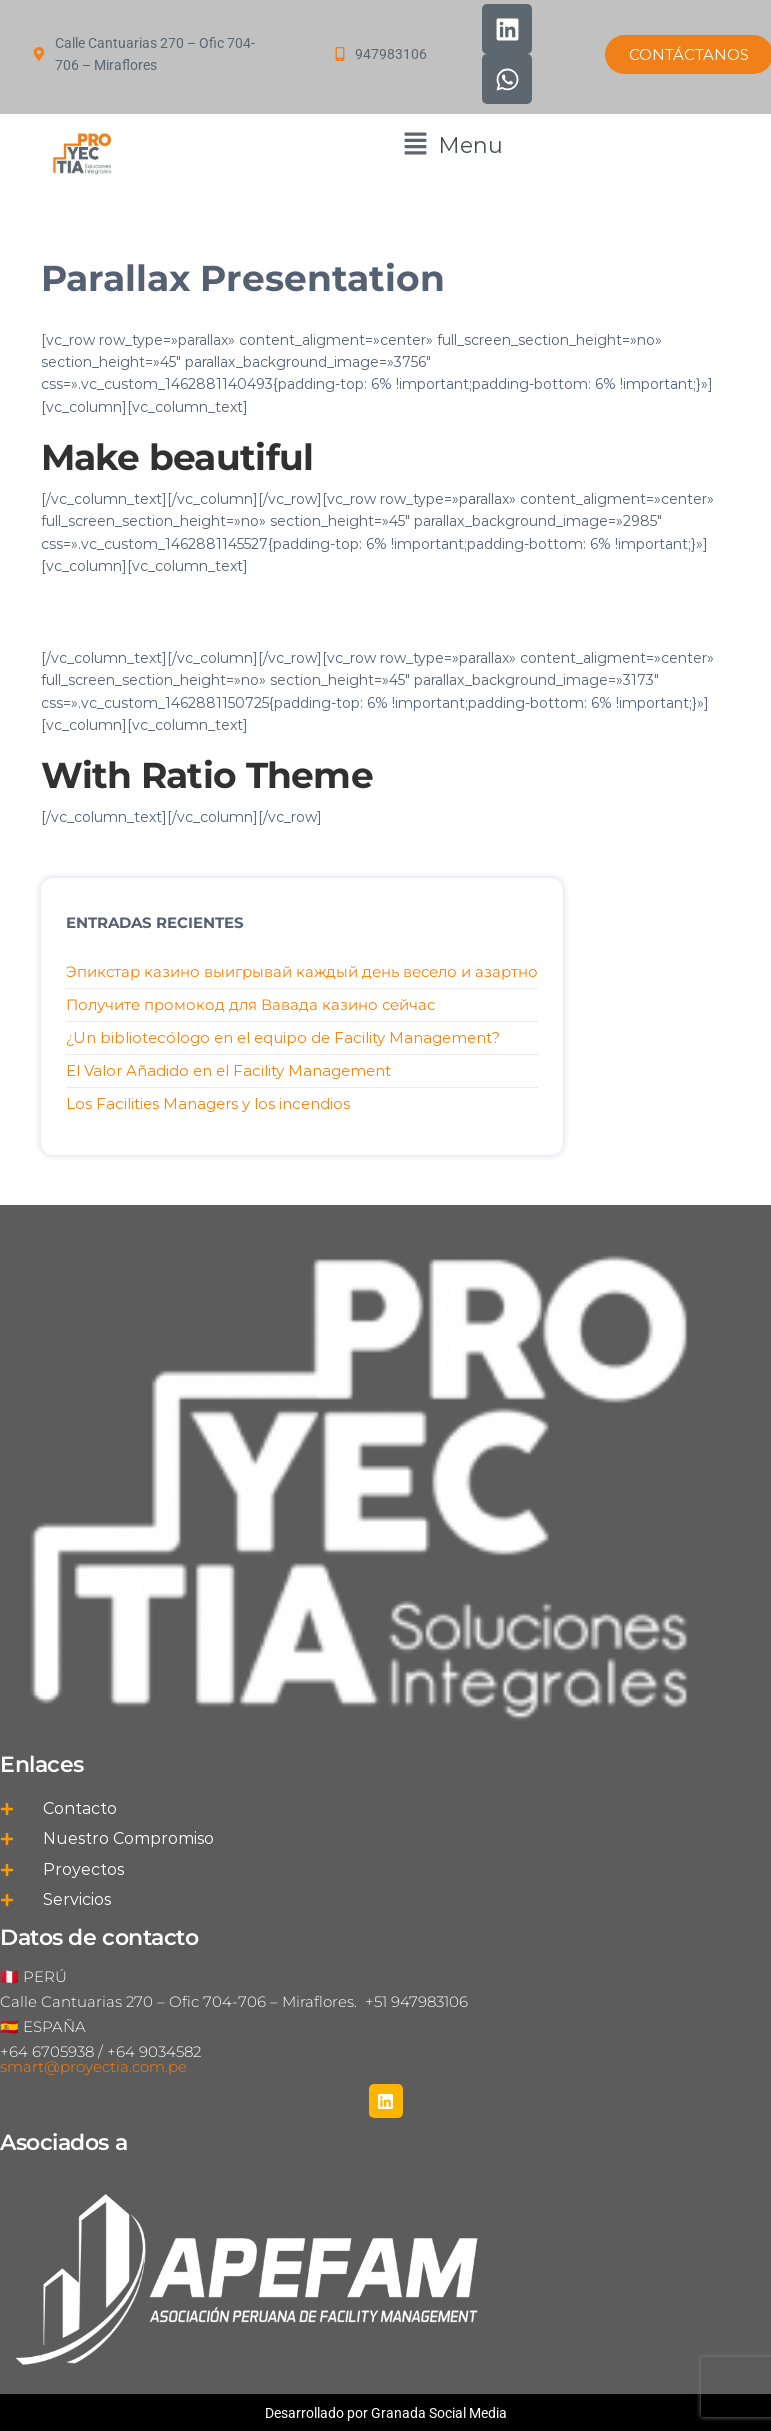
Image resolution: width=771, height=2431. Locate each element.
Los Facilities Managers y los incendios (208, 1103)
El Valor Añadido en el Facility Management (228, 1070)
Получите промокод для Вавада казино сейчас (250, 1004)
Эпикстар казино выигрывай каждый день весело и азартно (302, 971)
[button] (453, 145)
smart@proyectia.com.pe (93, 2066)
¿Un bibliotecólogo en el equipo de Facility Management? (283, 1037)
